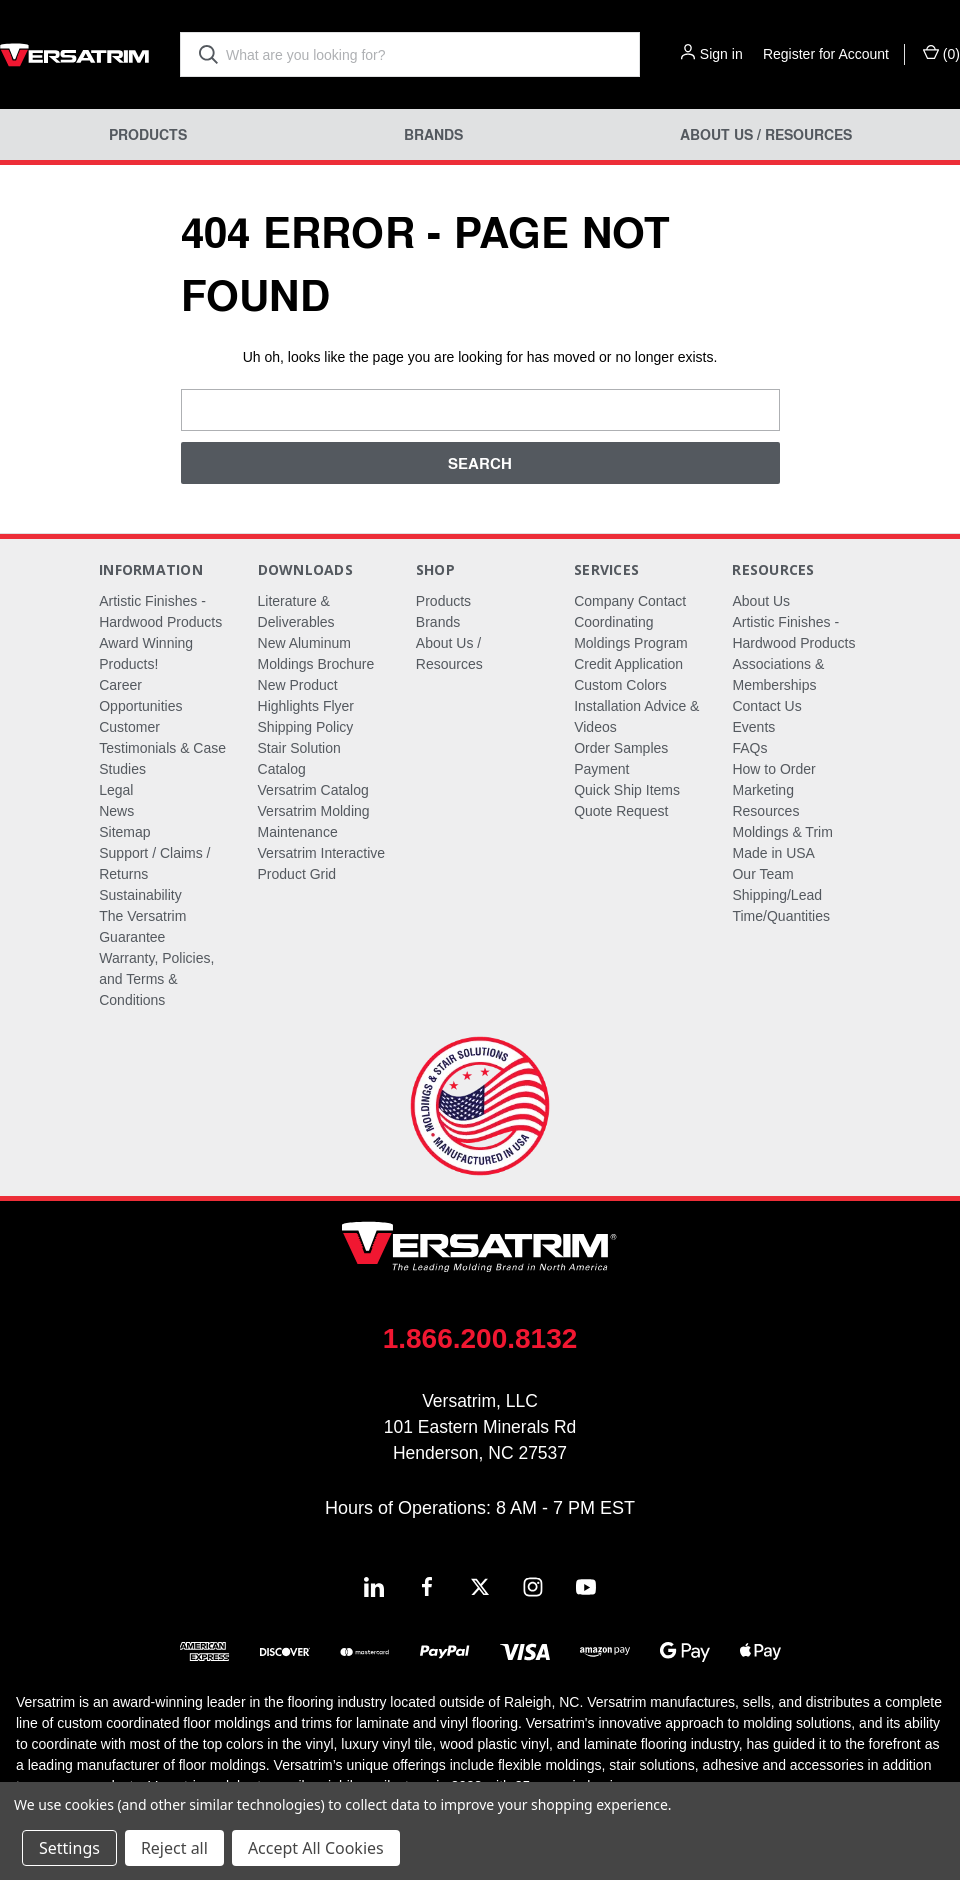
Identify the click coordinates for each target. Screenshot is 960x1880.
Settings (69, 1848)
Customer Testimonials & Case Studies (162, 748)
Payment (601, 769)
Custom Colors (620, 685)
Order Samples (621, 748)
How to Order (773, 769)
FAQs (749, 748)
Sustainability (140, 895)
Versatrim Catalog (313, 790)
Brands (433, 134)
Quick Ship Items (627, 790)
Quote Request (621, 811)
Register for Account (826, 54)
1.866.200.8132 (480, 1338)
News (116, 811)
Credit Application (628, 664)
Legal (116, 790)
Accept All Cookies (316, 1848)
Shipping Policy (306, 727)
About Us (761, 601)
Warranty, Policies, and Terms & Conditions (156, 979)
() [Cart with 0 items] (941, 53)
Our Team (762, 874)
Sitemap (124, 832)
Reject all (174, 1848)
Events (753, 727)
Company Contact (630, 601)
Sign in (721, 54)
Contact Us (766, 706)
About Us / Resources (766, 134)
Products (148, 134)
